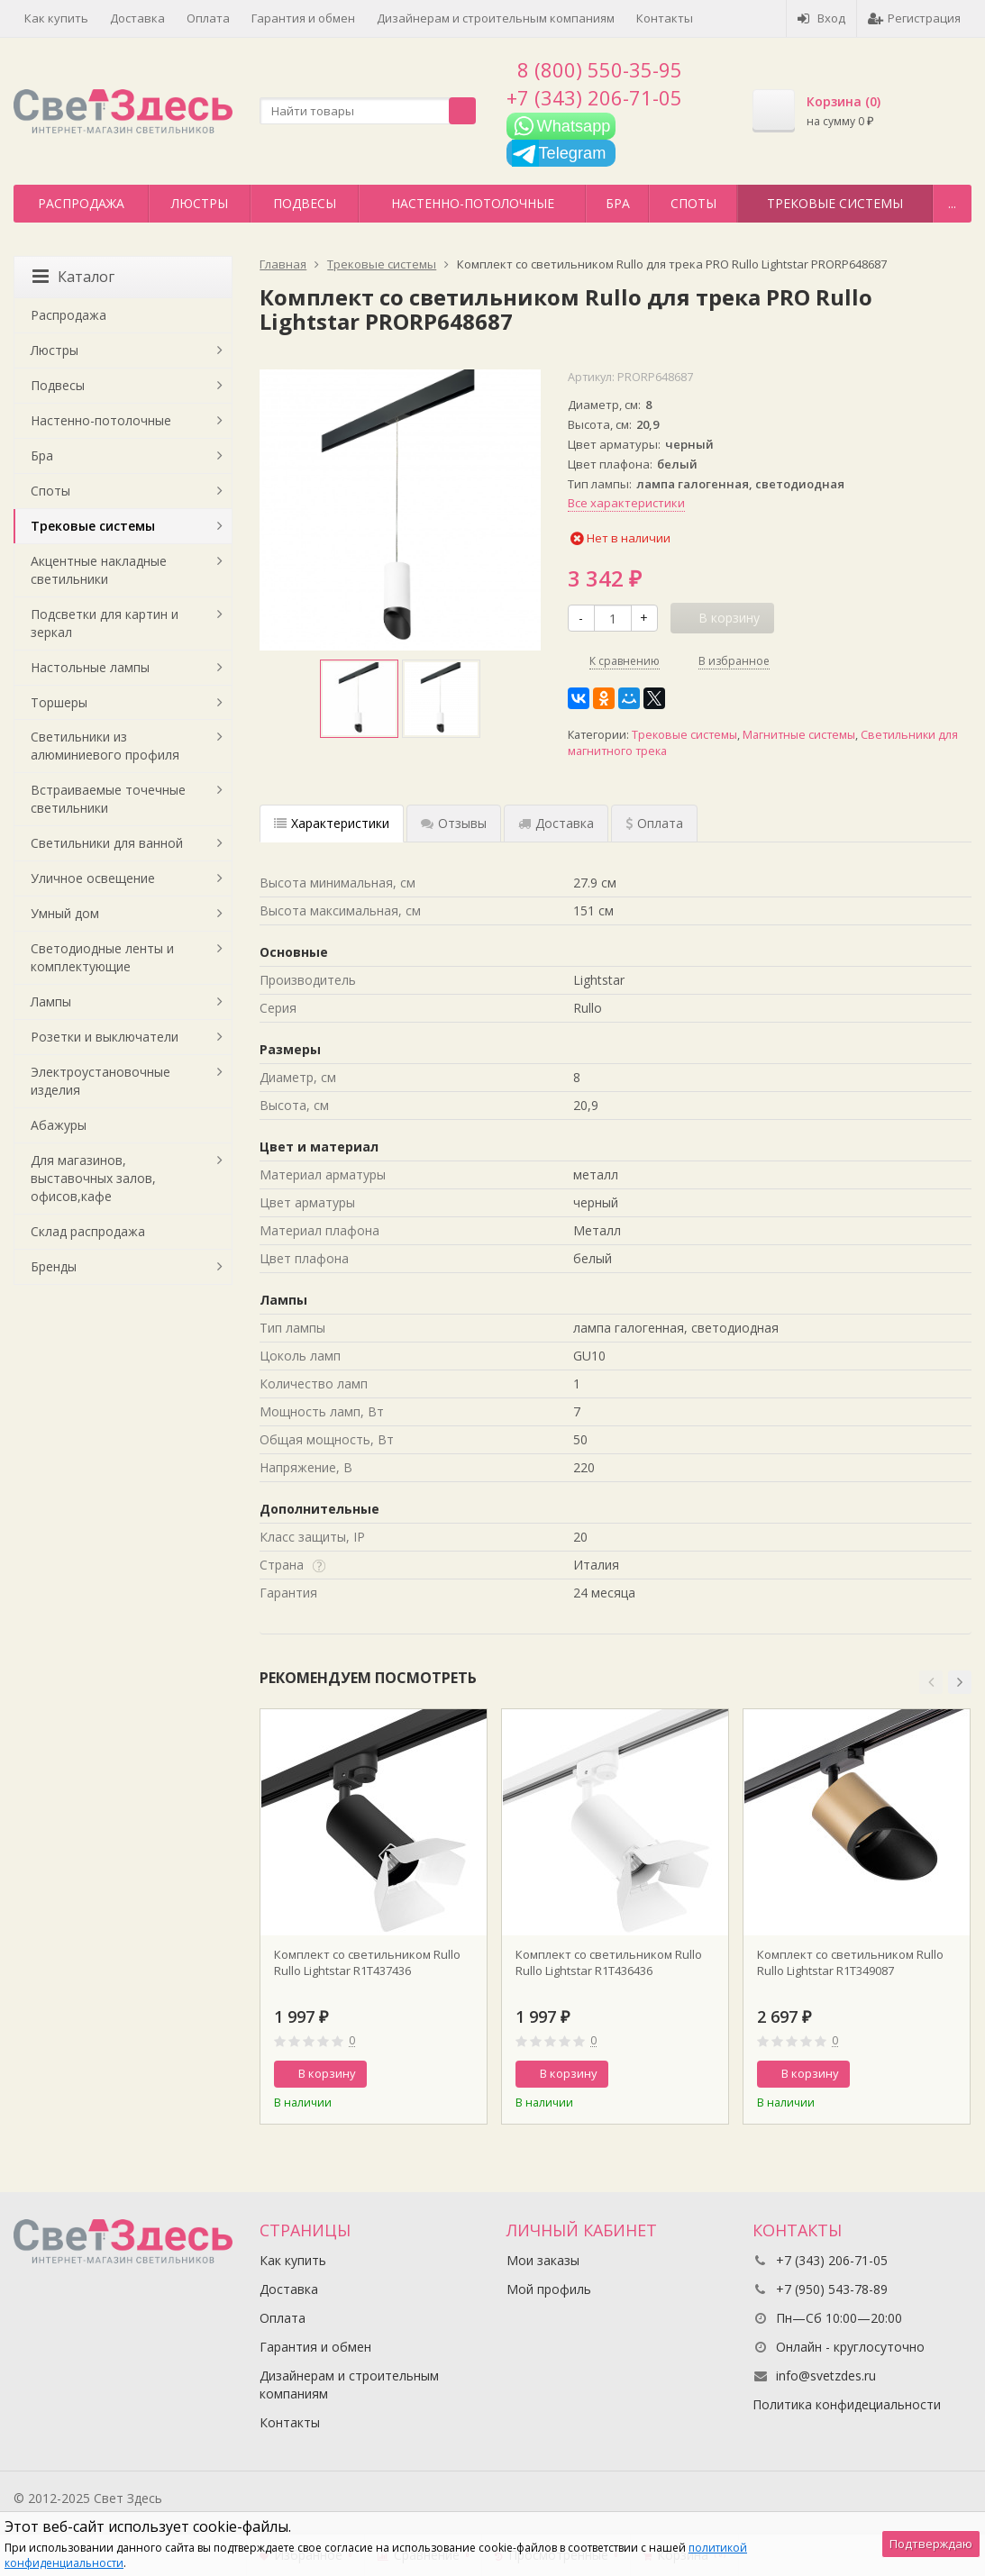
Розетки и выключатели (104, 1036)
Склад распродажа (88, 1231)
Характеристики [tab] (331, 823)
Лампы (51, 1001)
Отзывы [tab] (454, 823)
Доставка (137, 18)
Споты (693, 203)
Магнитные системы (799, 734)
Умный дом (65, 913)
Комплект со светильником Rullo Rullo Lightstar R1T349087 (850, 1962)
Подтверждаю (930, 2543)
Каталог (73, 277)
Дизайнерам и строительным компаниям (496, 18)
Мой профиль (548, 2289)
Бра (618, 203)
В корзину (317, 2073)
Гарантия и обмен (303, 18)
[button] (931, 1682)
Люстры (199, 203)
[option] (359, 699)
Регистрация (914, 18)
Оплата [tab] (654, 823)
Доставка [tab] (556, 823)
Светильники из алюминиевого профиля (105, 745)
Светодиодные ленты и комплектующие (102, 957)
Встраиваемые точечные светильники (108, 798)
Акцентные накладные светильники (99, 569)
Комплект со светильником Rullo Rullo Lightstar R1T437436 (367, 1962)
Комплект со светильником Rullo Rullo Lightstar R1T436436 (608, 1962)
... (952, 203)
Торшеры (59, 702)
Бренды (54, 1266)
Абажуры (59, 1124)
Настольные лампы (90, 667)
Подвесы (304, 203)
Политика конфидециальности (846, 2404)
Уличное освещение (93, 878)
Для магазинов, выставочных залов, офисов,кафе (93, 1178)
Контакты (664, 18)
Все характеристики (626, 503)
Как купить (56, 18)
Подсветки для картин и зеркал (104, 623)
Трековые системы (835, 203)
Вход (821, 18)
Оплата (208, 18)
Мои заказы (542, 2260)
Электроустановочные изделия (100, 1080)
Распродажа (81, 203)
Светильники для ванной (107, 842)
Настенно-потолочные (472, 203)
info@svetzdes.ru (826, 2375)
